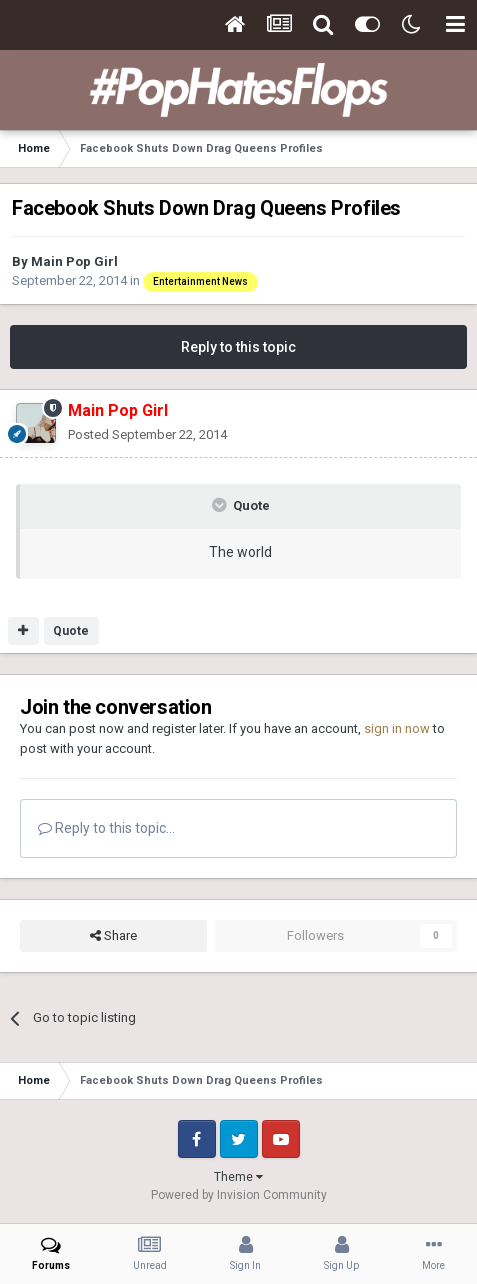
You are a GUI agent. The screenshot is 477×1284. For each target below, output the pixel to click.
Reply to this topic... (106, 828)
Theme (238, 1177)
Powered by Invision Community (239, 1195)
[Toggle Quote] (221, 505)
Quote (71, 631)
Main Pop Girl (74, 261)
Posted (147, 434)
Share (113, 936)
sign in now (397, 728)
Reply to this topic (238, 347)
